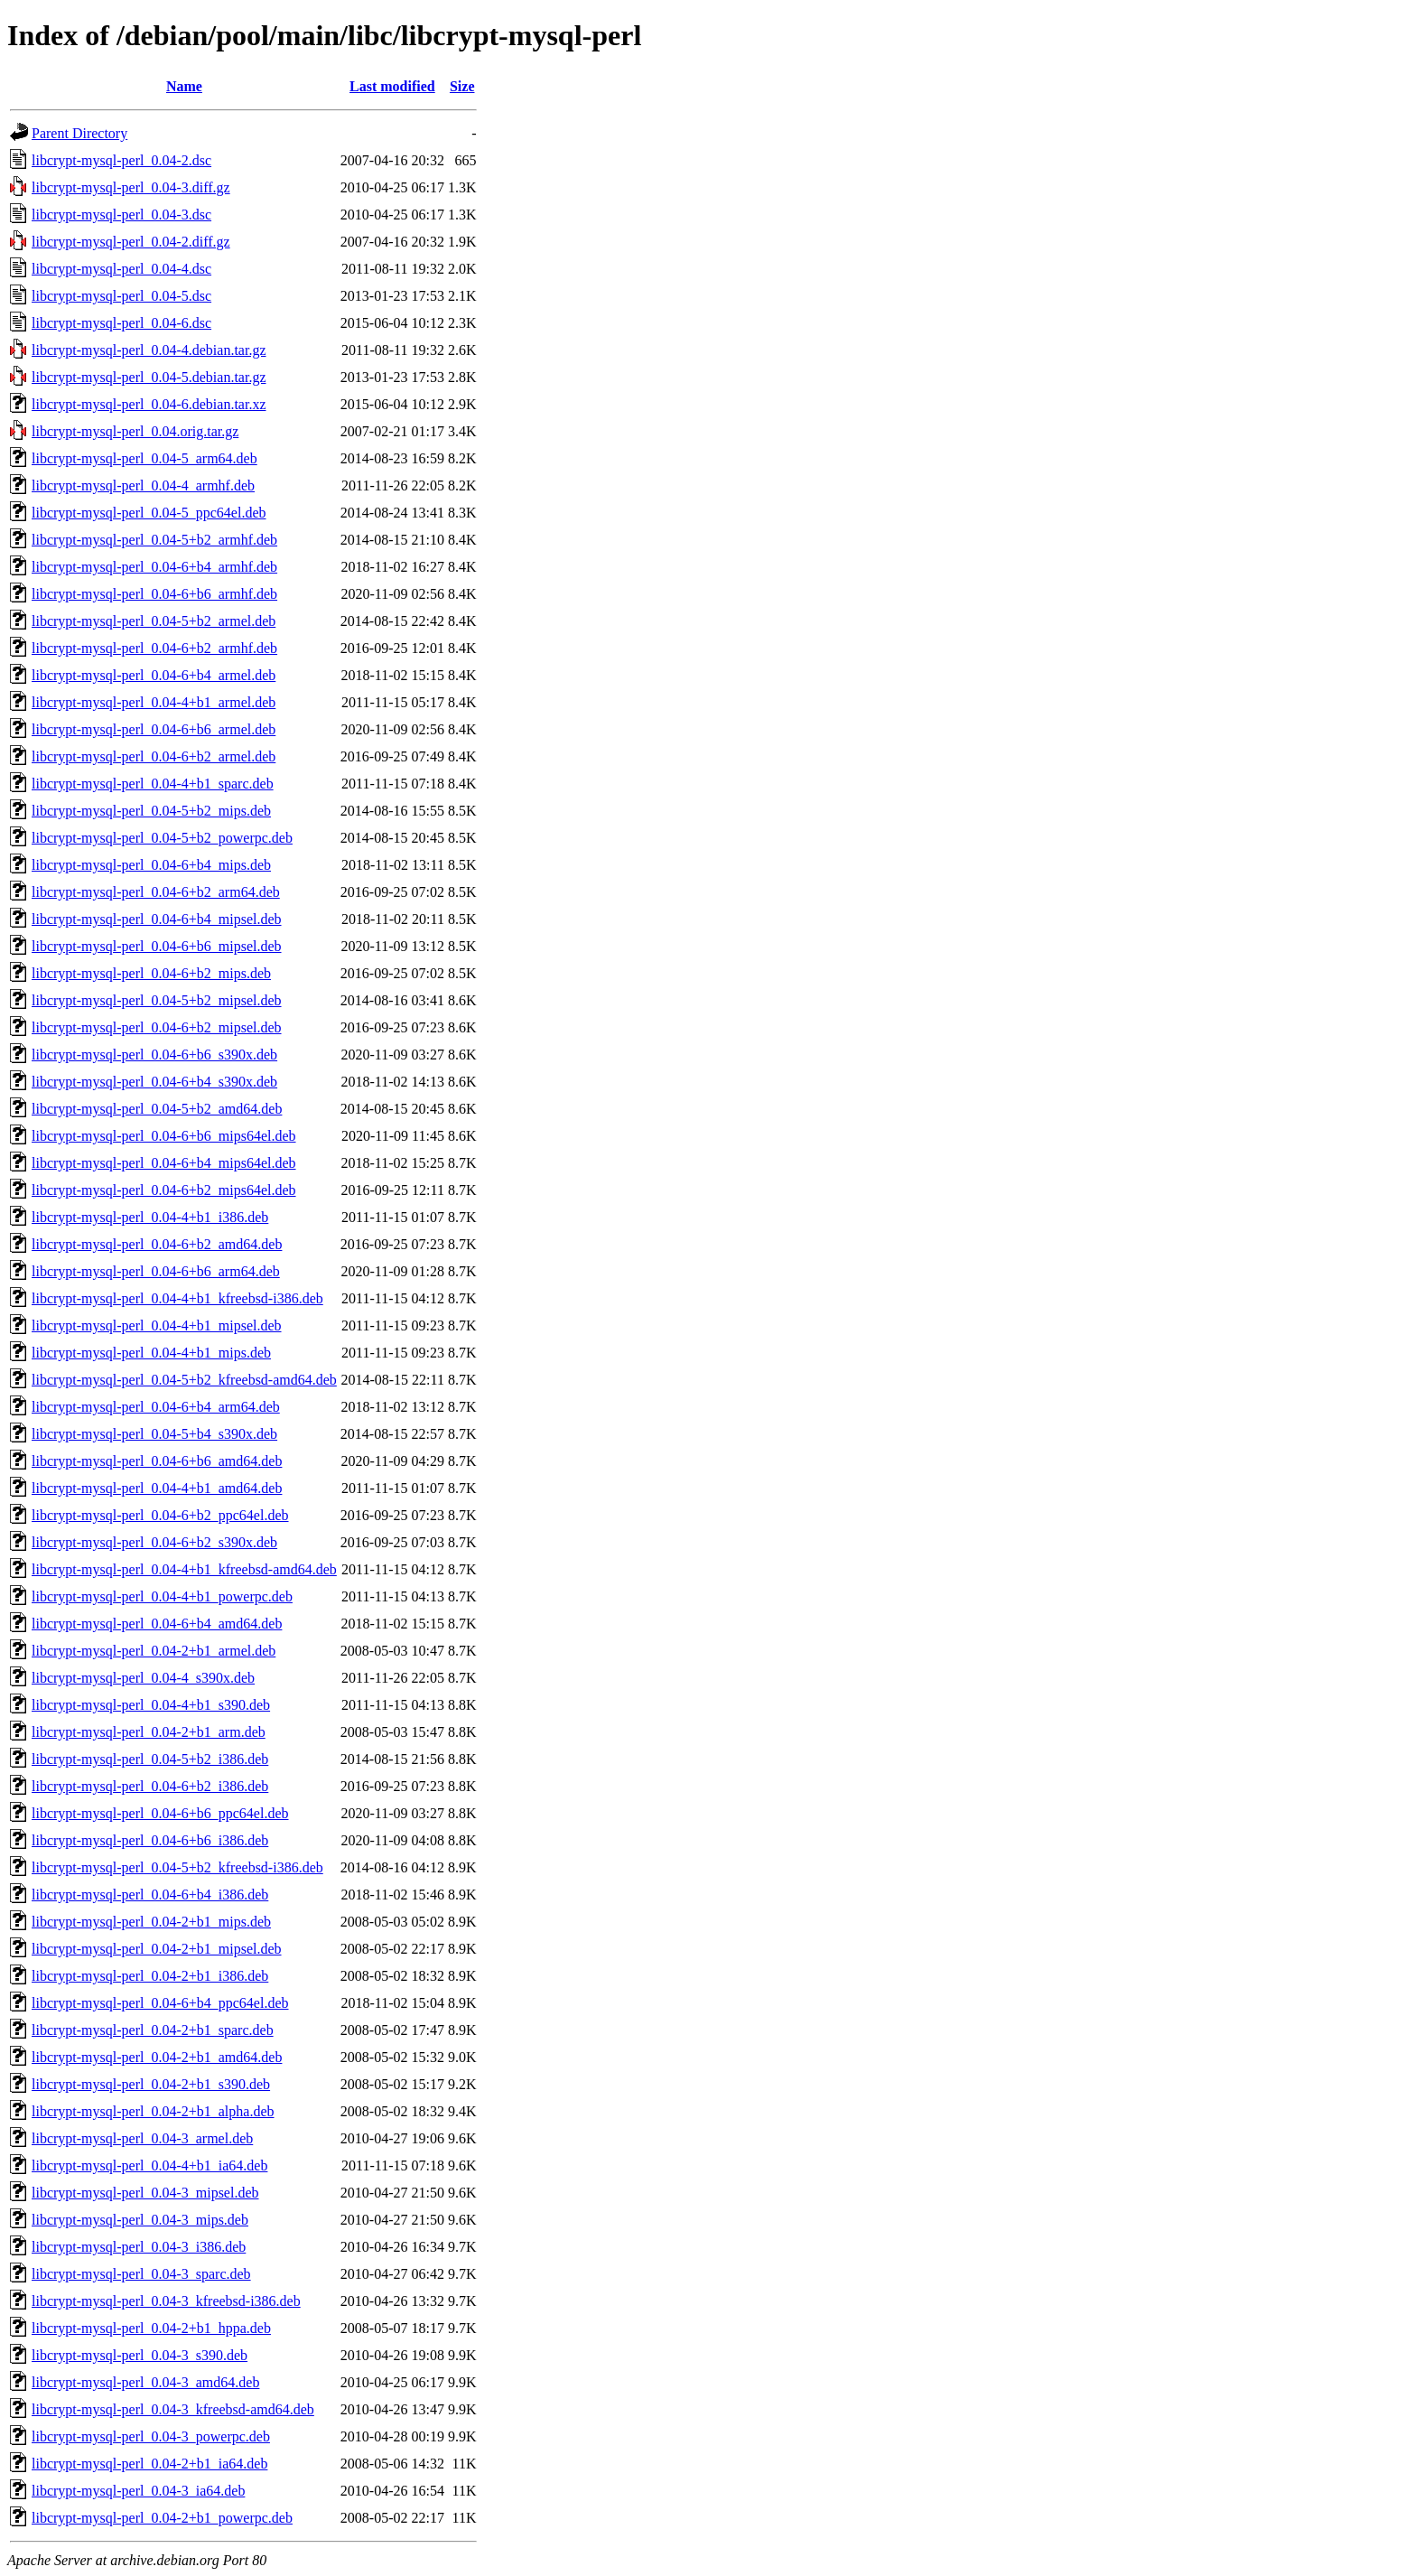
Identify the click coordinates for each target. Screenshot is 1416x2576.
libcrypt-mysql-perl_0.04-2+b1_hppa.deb (151, 2328)
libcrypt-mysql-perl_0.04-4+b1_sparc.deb (153, 783)
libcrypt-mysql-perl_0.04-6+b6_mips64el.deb (164, 1135)
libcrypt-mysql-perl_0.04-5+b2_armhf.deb (154, 539)
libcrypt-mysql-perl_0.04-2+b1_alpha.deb (153, 2111)
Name (184, 86)
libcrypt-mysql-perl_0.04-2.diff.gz (131, 241)
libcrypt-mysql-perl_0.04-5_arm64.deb (144, 458)
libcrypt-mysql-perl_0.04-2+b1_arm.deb (149, 1732)
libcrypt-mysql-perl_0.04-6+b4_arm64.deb (156, 1406)
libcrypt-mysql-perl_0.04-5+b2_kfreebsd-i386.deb (177, 1867)
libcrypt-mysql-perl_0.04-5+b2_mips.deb (151, 810)
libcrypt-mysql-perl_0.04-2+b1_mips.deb (151, 1921)
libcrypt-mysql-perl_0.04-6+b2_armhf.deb (154, 648)
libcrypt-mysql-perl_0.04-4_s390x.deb (143, 1677)
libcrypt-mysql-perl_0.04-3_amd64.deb (145, 2382)
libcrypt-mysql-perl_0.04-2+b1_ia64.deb (149, 2463)
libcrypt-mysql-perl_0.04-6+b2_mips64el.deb (164, 1190)
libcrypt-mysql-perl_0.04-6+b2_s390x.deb (154, 1542)
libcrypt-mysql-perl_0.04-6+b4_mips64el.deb (164, 1163)
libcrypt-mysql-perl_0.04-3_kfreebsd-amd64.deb (173, 2409)
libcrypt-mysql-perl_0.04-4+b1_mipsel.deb (157, 1325)
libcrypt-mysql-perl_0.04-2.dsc (121, 160)
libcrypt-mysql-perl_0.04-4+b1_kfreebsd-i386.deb (177, 1298)
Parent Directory (79, 133)
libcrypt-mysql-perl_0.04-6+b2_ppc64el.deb (160, 1515)
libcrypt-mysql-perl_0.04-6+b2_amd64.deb (157, 1244)
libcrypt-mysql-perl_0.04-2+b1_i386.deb (150, 1975)
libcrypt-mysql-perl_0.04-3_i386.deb (139, 2246)
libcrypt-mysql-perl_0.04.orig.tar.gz (135, 431)
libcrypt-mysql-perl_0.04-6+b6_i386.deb (150, 1840)
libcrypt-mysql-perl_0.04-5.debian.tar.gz (149, 377)
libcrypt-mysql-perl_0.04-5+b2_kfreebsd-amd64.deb (184, 1379)
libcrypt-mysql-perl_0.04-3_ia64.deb (138, 2490)
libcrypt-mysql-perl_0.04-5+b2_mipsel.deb (157, 1000)
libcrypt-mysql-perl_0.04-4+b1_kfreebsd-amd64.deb (184, 1569)
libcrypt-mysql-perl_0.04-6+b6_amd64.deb (157, 1461)
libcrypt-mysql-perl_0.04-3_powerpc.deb (151, 2436)
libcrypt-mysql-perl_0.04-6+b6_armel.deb (153, 729)
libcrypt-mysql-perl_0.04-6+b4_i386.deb (150, 1894)
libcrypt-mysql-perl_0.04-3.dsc (121, 214)
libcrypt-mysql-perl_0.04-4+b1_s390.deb (151, 1705)
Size (462, 86)
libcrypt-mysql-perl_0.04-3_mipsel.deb (145, 2192)
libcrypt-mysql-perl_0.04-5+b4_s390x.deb (154, 1434)
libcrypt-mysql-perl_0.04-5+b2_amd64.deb (157, 1108)
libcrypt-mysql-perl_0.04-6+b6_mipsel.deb (157, 946)
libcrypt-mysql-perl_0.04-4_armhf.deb (143, 485)
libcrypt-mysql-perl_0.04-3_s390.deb (139, 2355)
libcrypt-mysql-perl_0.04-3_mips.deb (140, 2219)
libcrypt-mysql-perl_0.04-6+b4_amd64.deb (157, 1623)
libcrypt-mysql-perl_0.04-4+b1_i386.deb (150, 1217)
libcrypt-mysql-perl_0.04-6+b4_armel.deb (153, 675)
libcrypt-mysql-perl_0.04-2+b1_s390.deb (151, 2084)
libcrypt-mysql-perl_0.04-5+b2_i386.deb (150, 1759)
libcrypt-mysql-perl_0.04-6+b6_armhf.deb (154, 594)
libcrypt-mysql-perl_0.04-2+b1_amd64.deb (157, 2057)
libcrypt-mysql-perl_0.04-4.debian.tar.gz (149, 350)
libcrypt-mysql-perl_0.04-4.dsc (121, 268)
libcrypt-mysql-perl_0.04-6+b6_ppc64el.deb (160, 1813)
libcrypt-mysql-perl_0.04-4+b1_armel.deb (153, 702)
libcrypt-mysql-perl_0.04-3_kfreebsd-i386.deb (166, 2301)
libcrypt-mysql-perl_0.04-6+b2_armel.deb (153, 756)
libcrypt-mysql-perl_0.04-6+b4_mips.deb (151, 865)
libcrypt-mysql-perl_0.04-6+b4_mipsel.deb (157, 919)
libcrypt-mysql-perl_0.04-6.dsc (121, 323)
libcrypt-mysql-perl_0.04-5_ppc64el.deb (149, 512)
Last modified (392, 86)
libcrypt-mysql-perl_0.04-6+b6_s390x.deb (154, 1054)
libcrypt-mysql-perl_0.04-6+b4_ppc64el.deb (160, 2003)
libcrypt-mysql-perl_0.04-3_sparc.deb (141, 2274)
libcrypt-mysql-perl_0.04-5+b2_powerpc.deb (162, 837)
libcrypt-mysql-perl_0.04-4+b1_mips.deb (151, 1352)
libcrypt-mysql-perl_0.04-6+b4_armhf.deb (154, 566)
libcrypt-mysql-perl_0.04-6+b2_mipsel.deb (157, 1027)
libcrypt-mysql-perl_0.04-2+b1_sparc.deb (153, 2030)
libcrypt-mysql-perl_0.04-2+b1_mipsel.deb (157, 1948)
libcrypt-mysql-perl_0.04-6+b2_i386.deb (150, 1786)
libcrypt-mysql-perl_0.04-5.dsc (121, 295)
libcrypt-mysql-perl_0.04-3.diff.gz (131, 187)
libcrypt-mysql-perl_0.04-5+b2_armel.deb (153, 621)
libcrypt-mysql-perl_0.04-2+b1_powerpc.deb (162, 2517)
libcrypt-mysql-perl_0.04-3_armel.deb (142, 2138)
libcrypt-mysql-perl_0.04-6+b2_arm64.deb (156, 892)
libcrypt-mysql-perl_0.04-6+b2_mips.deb (151, 973)
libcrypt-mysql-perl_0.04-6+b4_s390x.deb (154, 1081)
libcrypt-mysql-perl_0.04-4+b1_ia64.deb (149, 2165)
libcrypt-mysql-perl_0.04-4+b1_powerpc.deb (162, 1596)
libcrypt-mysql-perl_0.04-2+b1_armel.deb (153, 1650)
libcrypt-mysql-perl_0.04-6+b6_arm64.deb (156, 1271)
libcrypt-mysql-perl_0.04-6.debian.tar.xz (149, 404)
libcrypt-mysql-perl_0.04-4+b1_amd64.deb (157, 1488)
